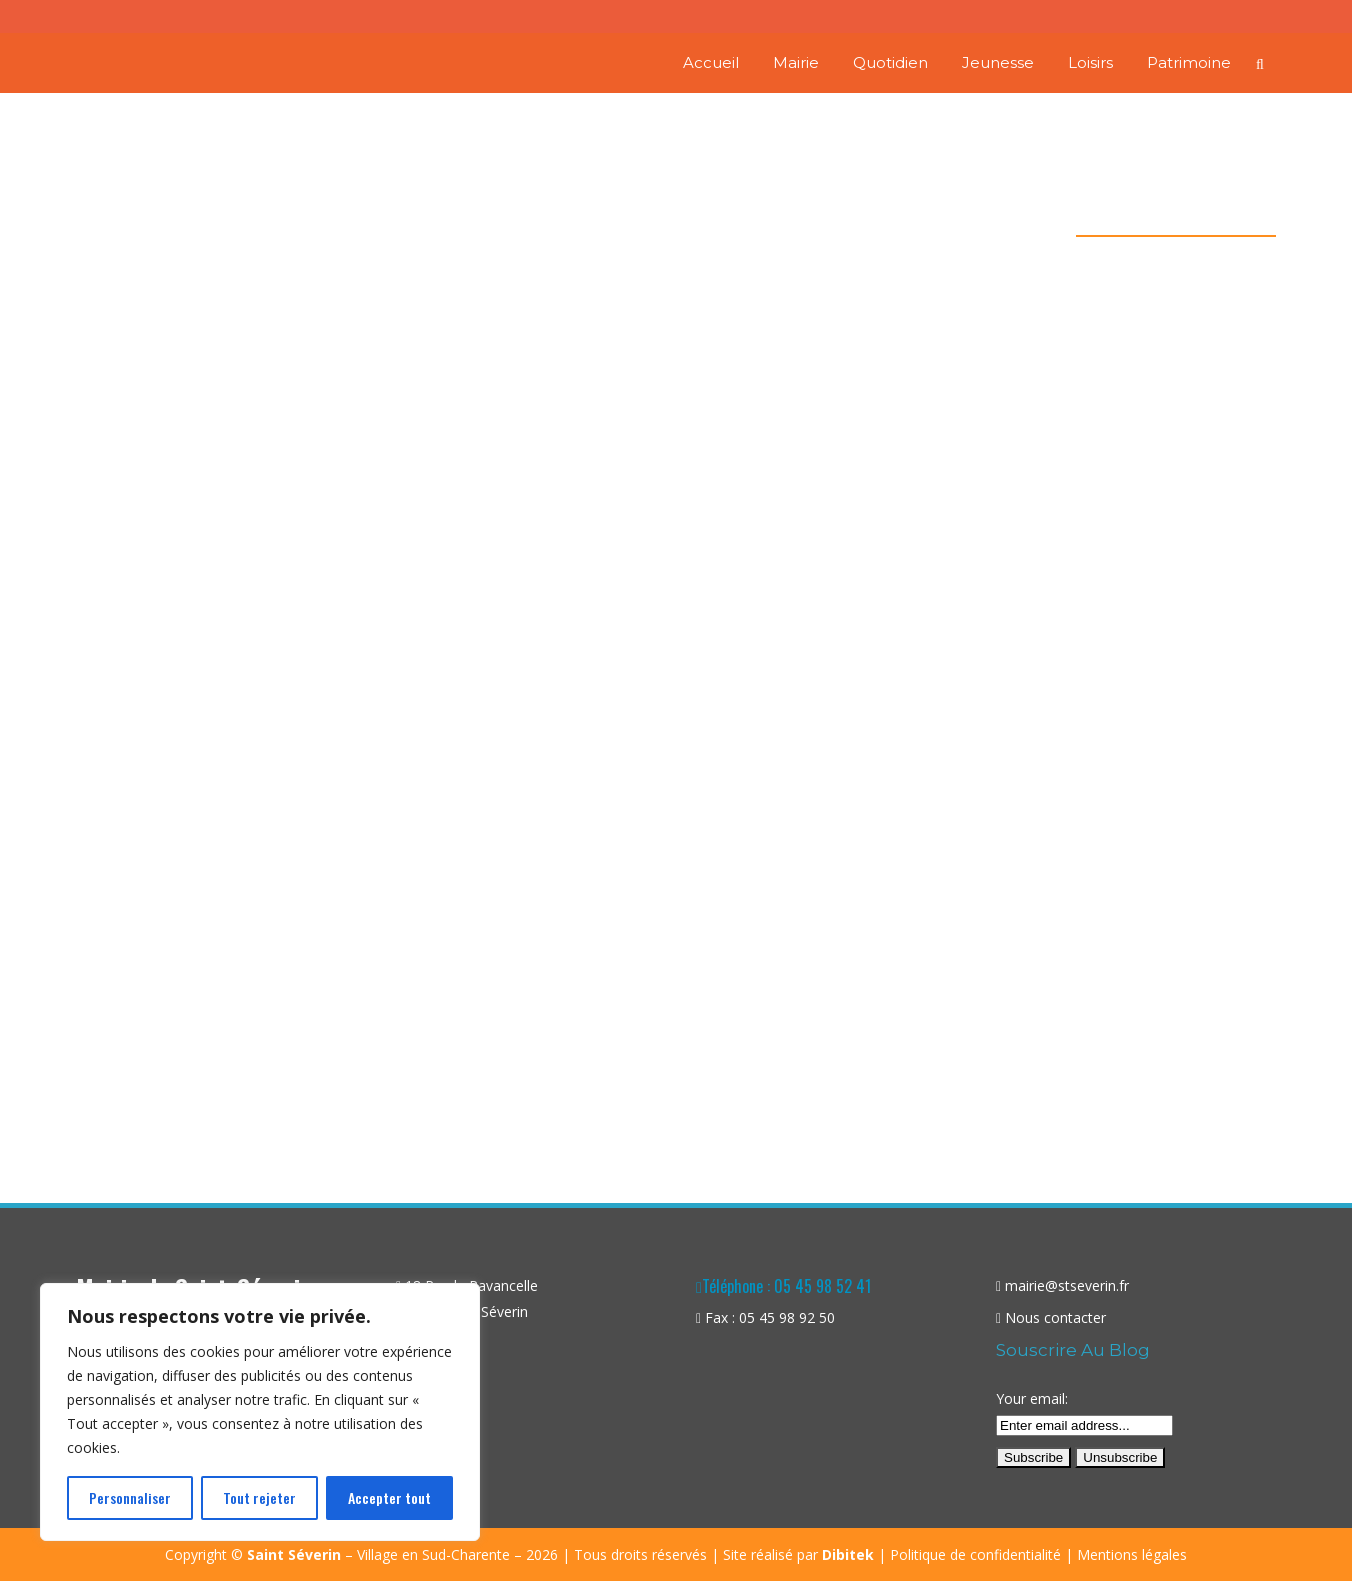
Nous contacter (1055, 1317)
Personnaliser (130, 1497)
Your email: (1032, 1398)
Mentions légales (1132, 1554)
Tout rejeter (259, 1497)
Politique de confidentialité (975, 1554)
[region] (260, 1412)
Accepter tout (389, 1497)
